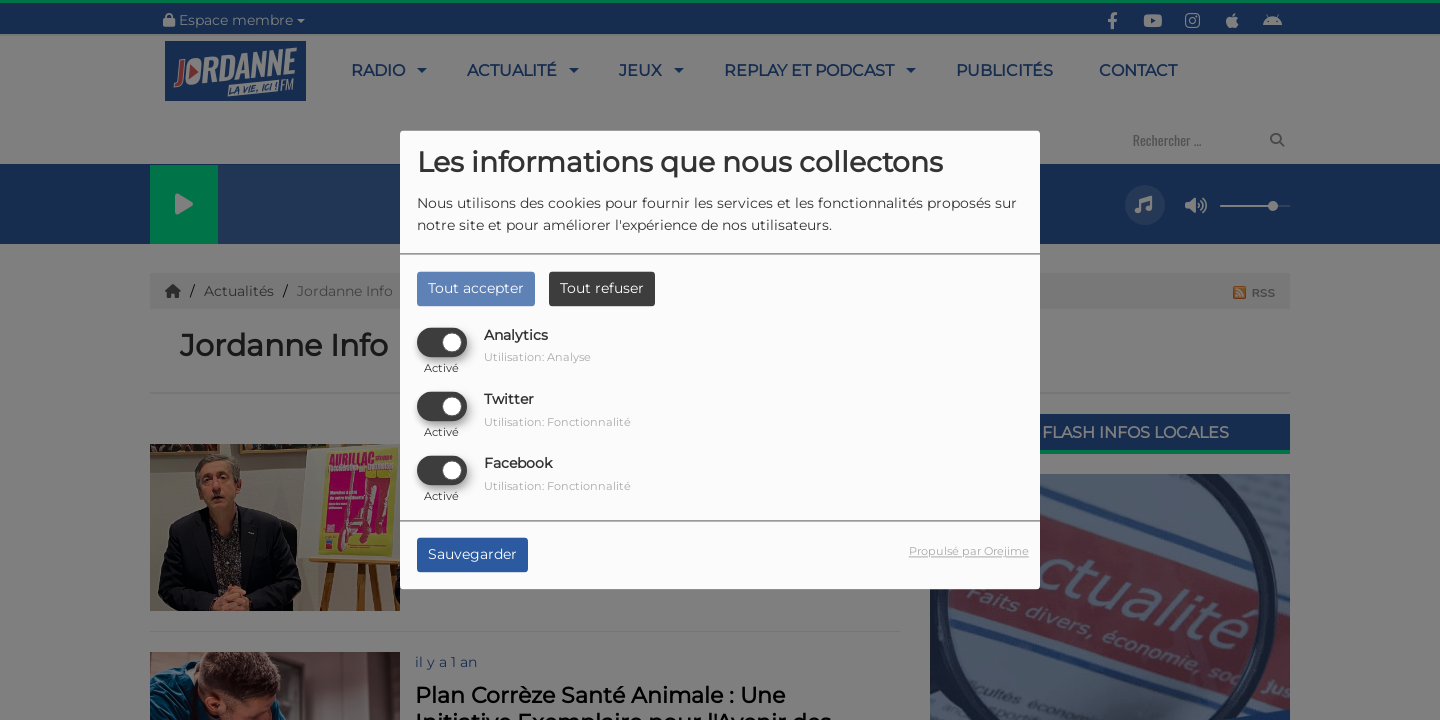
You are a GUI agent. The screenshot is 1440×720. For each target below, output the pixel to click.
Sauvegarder (472, 555)
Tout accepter (476, 288)
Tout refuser (602, 288)
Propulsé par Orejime (969, 552)
